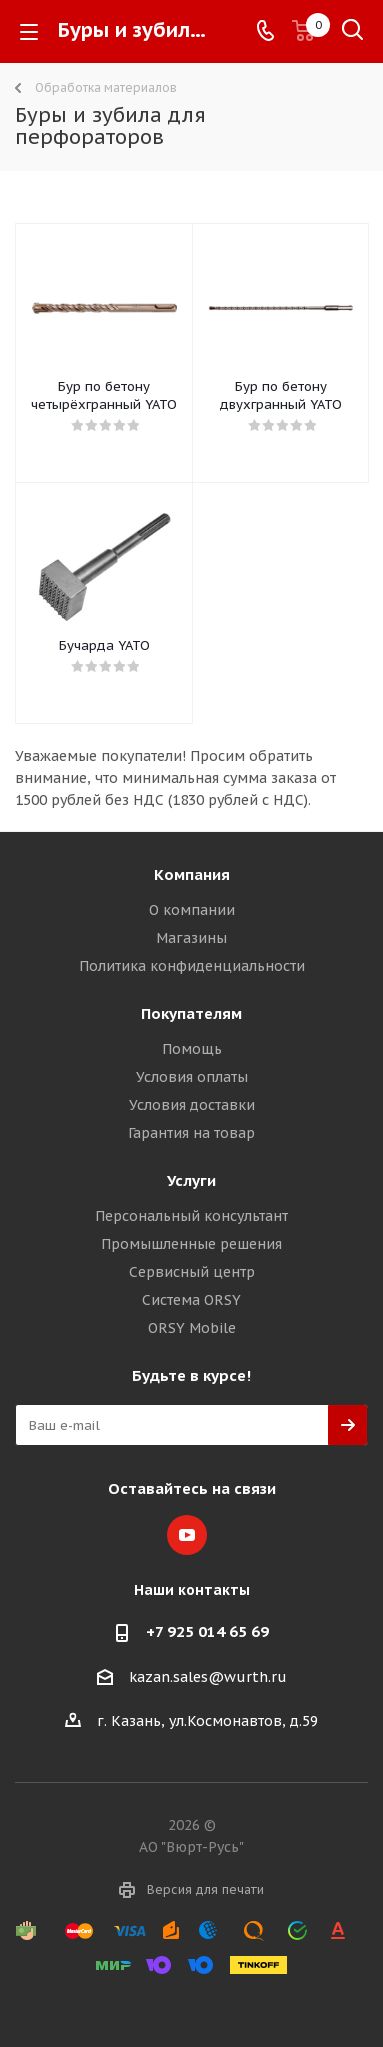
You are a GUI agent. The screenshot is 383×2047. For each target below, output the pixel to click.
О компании (192, 910)
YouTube (187, 1535)
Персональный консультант (191, 1216)
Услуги (191, 1180)
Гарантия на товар (191, 1133)
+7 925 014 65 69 (207, 1631)
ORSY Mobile (192, 1328)
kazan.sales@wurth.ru (208, 1677)
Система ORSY (191, 1300)
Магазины (191, 938)
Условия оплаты (192, 1077)
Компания (192, 874)
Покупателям (191, 1013)
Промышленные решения (191, 1244)
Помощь (192, 1049)
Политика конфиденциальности (192, 966)
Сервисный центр (192, 1272)
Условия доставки (192, 1105)
